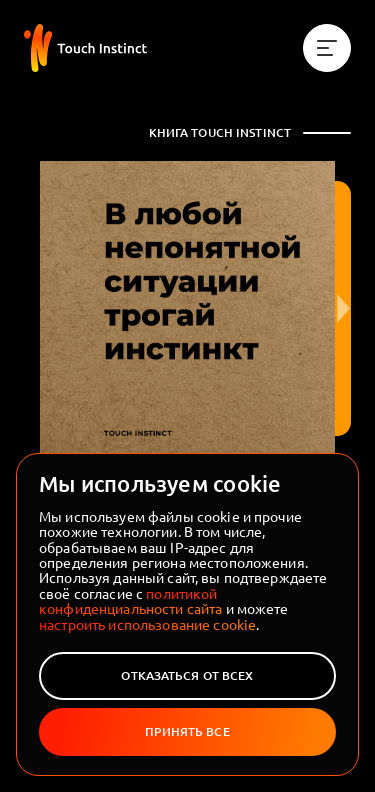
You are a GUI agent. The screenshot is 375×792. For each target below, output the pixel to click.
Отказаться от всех (187, 675)
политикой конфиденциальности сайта (130, 600)
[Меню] (327, 48)
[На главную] (85, 48)
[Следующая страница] (343, 308)
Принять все (187, 731)
